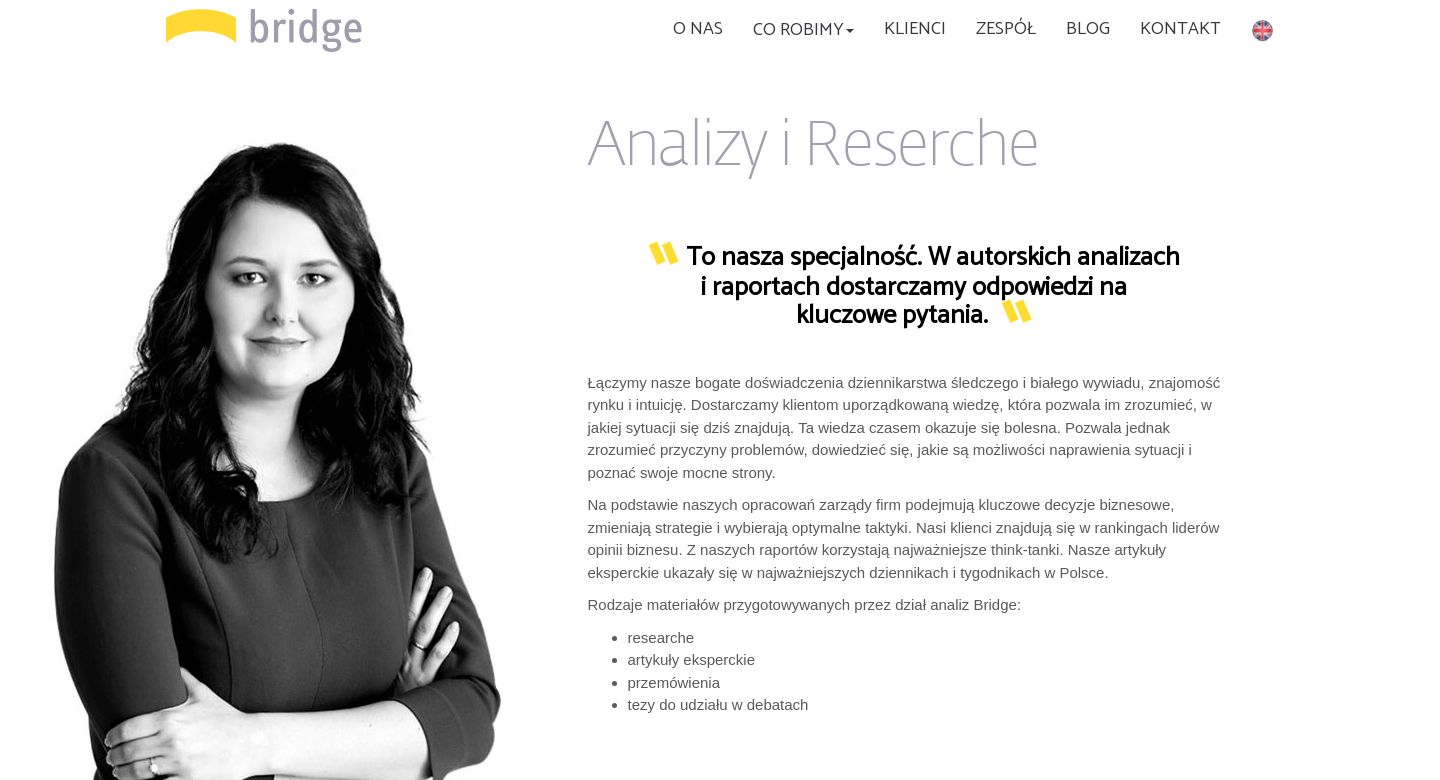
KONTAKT (1180, 29)
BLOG (1088, 29)
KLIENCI (915, 29)
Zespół (1006, 29)
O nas (698, 29)
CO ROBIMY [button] (803, 30)
